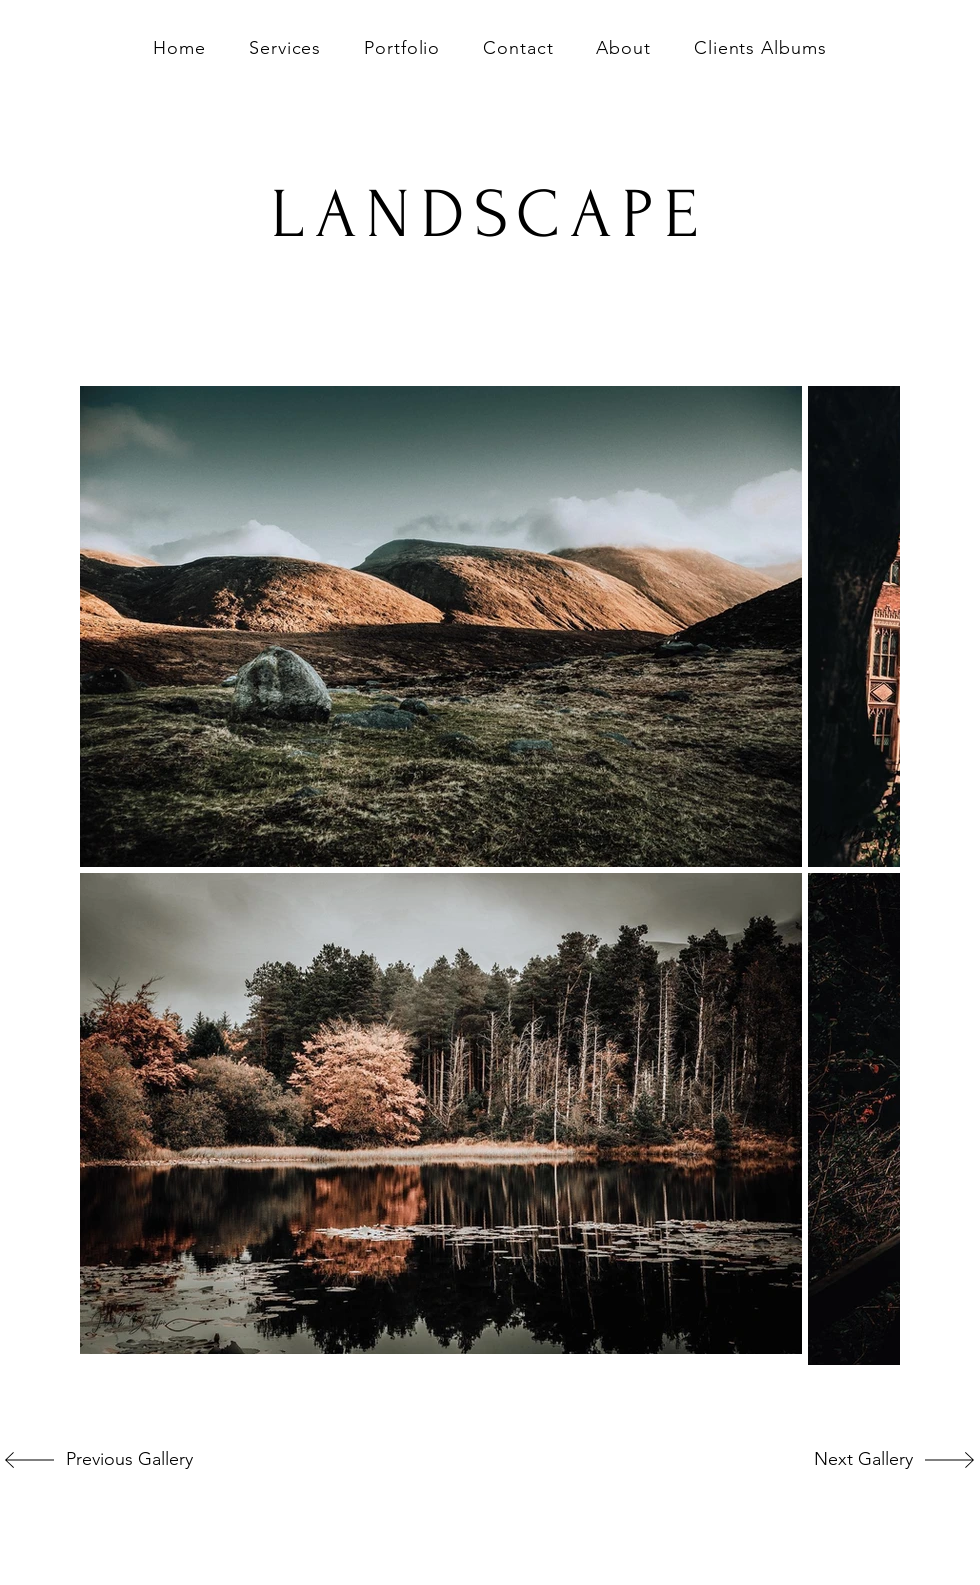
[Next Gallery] (847, 1460)
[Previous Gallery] (125, 1460)
